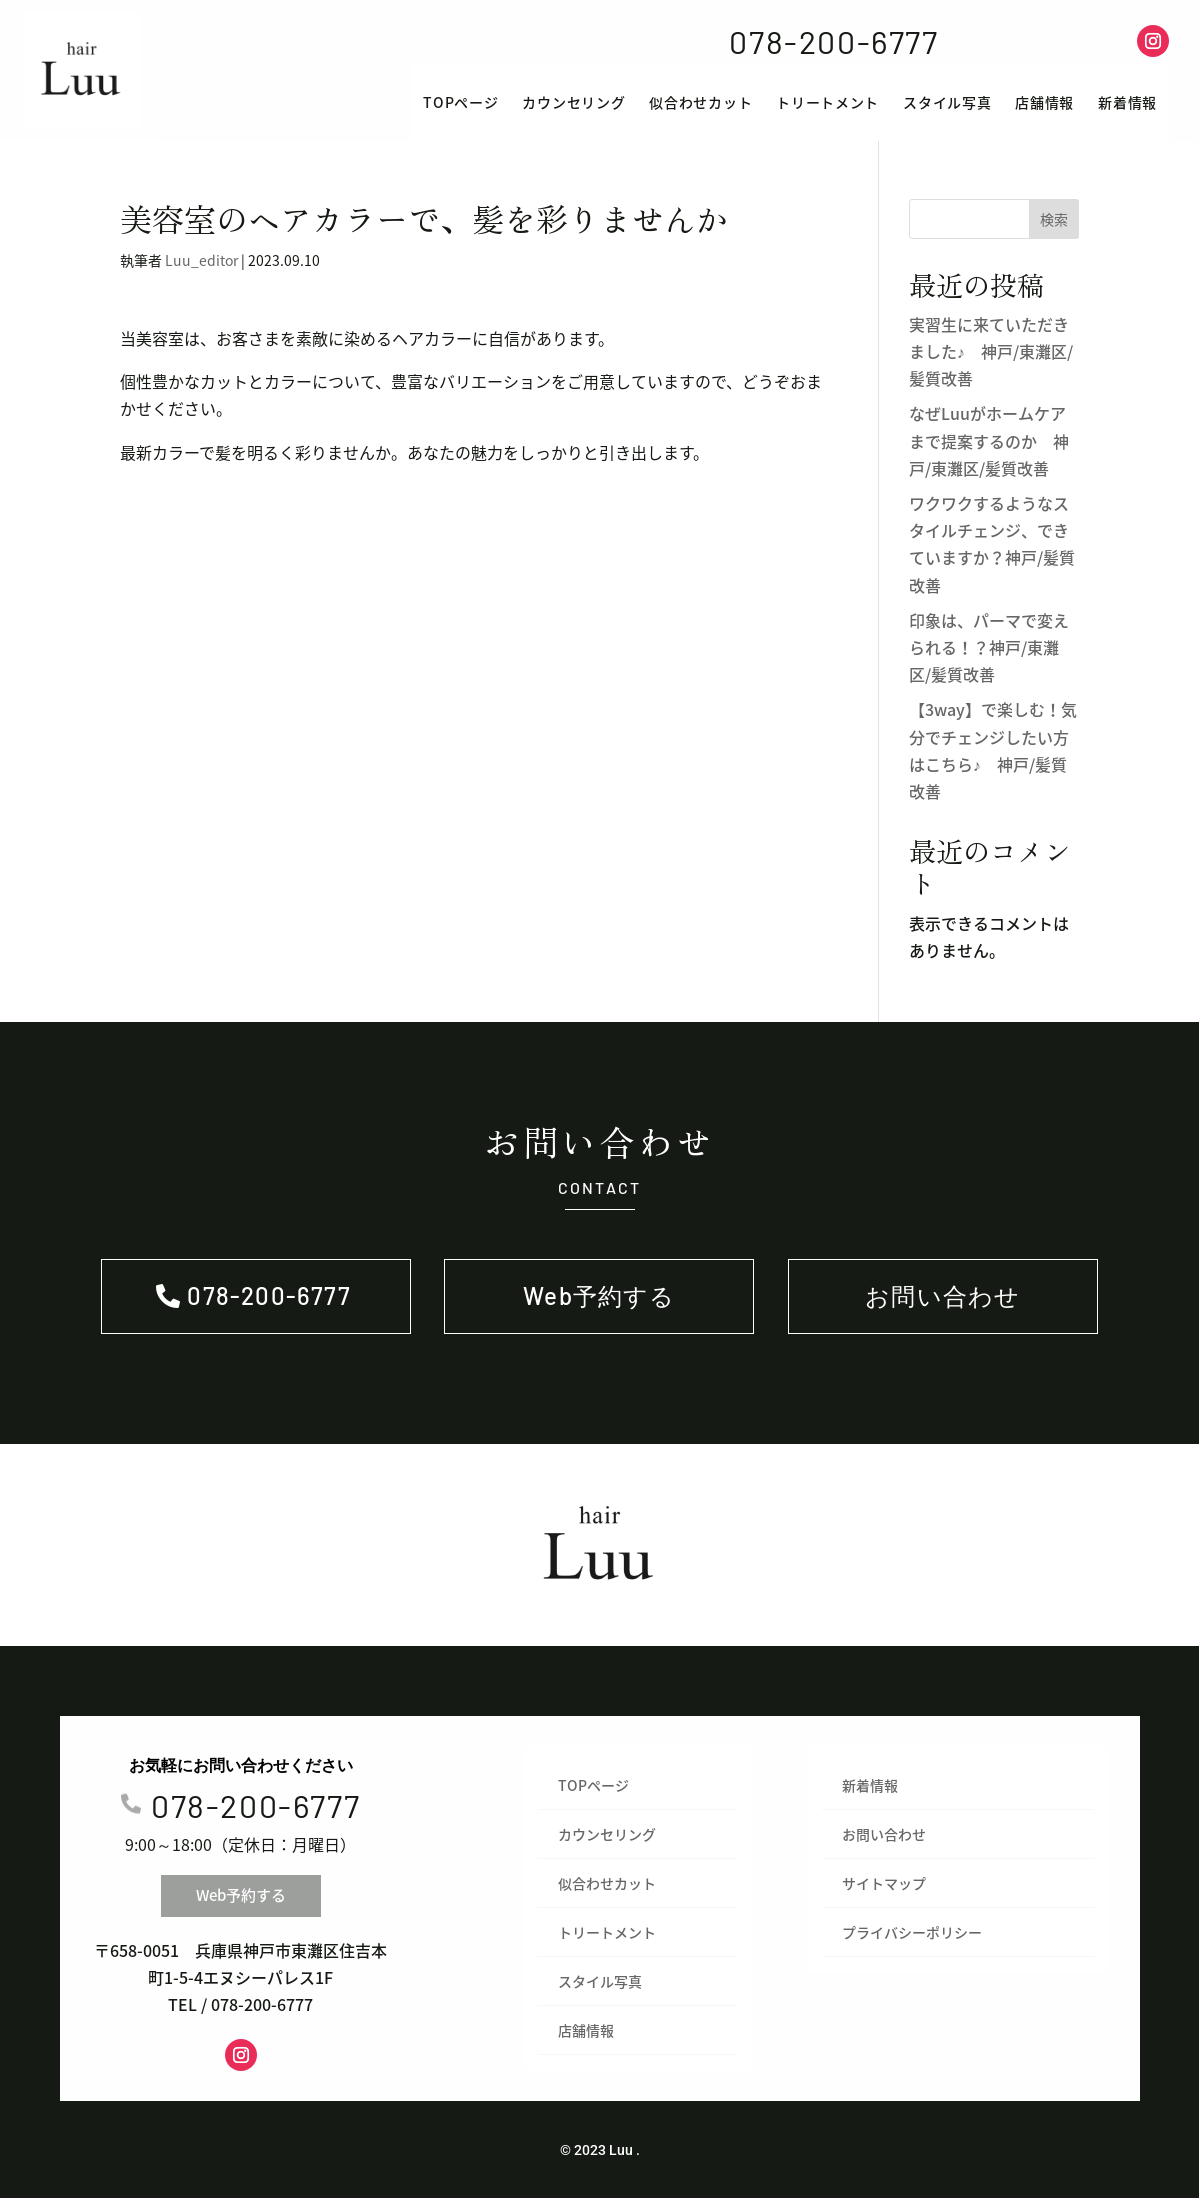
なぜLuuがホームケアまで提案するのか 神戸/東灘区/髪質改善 (989, 440)
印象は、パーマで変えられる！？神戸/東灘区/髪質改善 (989, 647)
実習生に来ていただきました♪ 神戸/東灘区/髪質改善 (991, 351)
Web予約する (1038, 40)
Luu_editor (201, 260)
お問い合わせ (942, 1295)
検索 (1054, 219)
